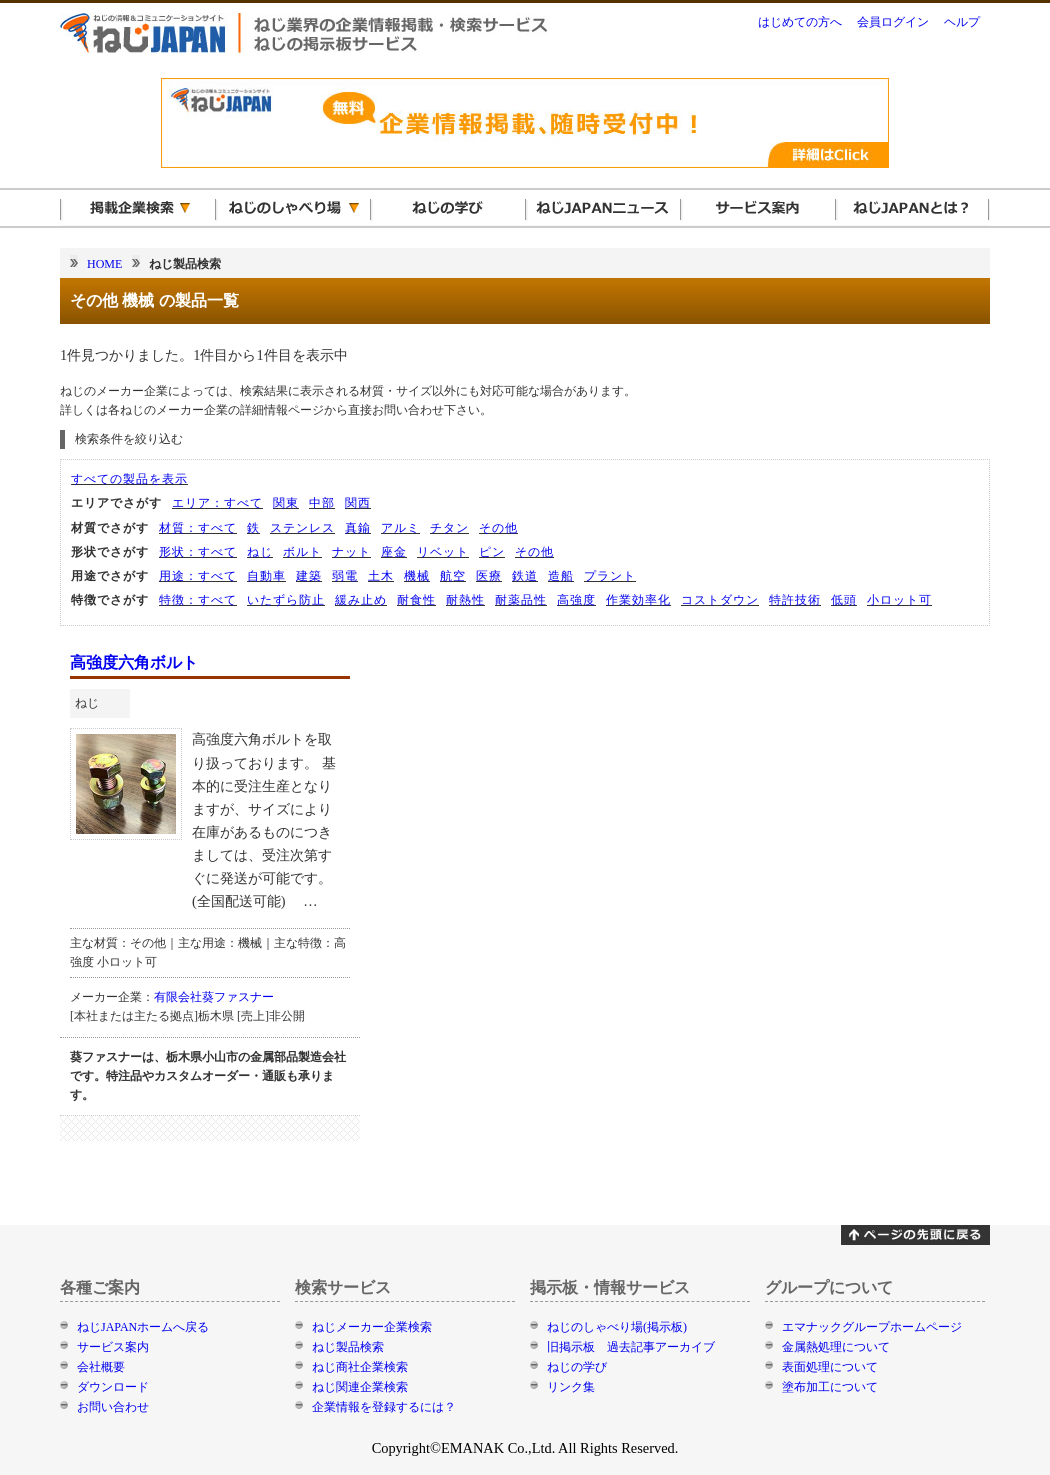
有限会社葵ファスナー (214, 997)
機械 (417, 576)
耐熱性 (465, 600)
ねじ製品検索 (348, 1347)
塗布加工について (830, 1387)
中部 (322, 503)
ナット (351, 552)
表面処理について (830, 1367)
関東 (286, 503)
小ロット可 (899, 600)
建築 (309, 576)
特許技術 (795, 600)
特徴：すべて (198, 600)
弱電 (345, 576)
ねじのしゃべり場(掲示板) (617, 1327)
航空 (453, 576)
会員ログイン (893, 22)
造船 (561, 576)
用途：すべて (198, 576)
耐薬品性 (521, 600)
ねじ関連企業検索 (360, 1387)
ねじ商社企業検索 (360, 1367)
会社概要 (101, 1367)
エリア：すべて (217, 503)
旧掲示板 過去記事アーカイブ (631, 1347)
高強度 (576, 600)
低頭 (844, 600)
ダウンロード (113, 1387)
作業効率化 (638, 600)
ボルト (302, 552)
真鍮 (358, 528)
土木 (381, 576)
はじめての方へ (800, 22)
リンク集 (571, 1387)
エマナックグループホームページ (872, 1327)
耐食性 (416, 600)
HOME (104, 264)
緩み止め (361, 600)
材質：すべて (198, 528)
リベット (443, 552)
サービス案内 (113, 1347)
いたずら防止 (286, 600)
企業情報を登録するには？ (384, 1407)
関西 (358, 503)
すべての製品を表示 (129, 479)
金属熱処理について (836, 1347)
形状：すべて (198, 552)
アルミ (400, 528)
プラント (610, 576)
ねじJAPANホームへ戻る (143, 1327)
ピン (492, 552)
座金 (394, 552)
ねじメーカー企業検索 (372, 1327)
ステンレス (302, 528)
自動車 (266, 576)
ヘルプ (962, 22)
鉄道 (525, 576)
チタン (449, 528)
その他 (498, 528)
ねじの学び (577, 1367)
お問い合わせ (113, 1407)
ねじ (260, 552)
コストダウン (720, 600)
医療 (489, 576)
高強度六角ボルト (134, 662)
